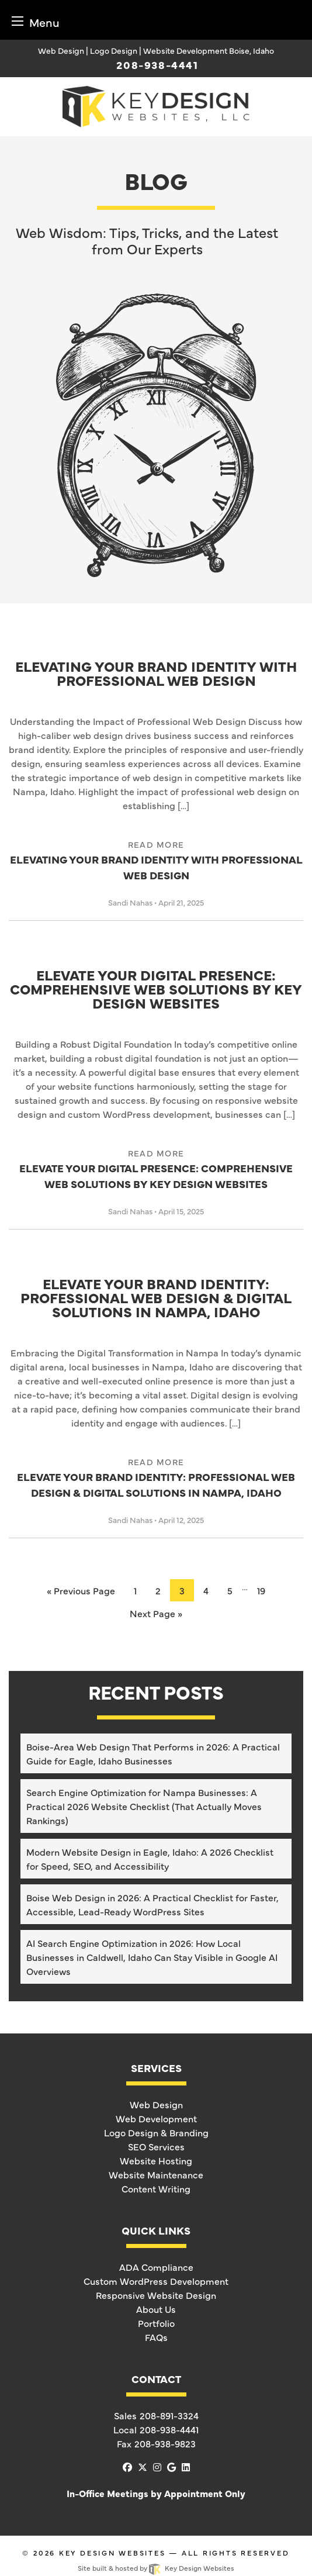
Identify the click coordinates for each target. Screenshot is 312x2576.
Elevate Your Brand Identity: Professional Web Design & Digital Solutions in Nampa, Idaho (156, 1298)
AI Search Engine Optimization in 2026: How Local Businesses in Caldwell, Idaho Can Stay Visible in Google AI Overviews (152, 1956)
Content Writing (156, 2188)
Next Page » (156, 1613)
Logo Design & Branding (156, 2132)
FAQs (156, 2336)
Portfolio (156, 2322)
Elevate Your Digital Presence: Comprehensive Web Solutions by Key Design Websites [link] (156, 1169)
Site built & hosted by (156, 2567)
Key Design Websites (112, 2552)
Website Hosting (156, 2160)
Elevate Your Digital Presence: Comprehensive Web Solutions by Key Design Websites (156, 990)
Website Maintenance (156, 2174)
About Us (156, 2308)
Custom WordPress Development (156, 2280)
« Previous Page (81, 1590)
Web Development (156, 2118)
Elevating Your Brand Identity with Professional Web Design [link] (156, 860)
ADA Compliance (156, 2266)
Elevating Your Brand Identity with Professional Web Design (156, 674)
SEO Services (156, 2146)
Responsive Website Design (156, 2294)
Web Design (156, 2104)
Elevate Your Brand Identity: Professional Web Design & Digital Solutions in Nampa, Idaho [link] (156, 1478)
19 (261, 1590)
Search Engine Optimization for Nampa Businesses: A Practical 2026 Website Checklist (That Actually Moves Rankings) (144, 1806)
